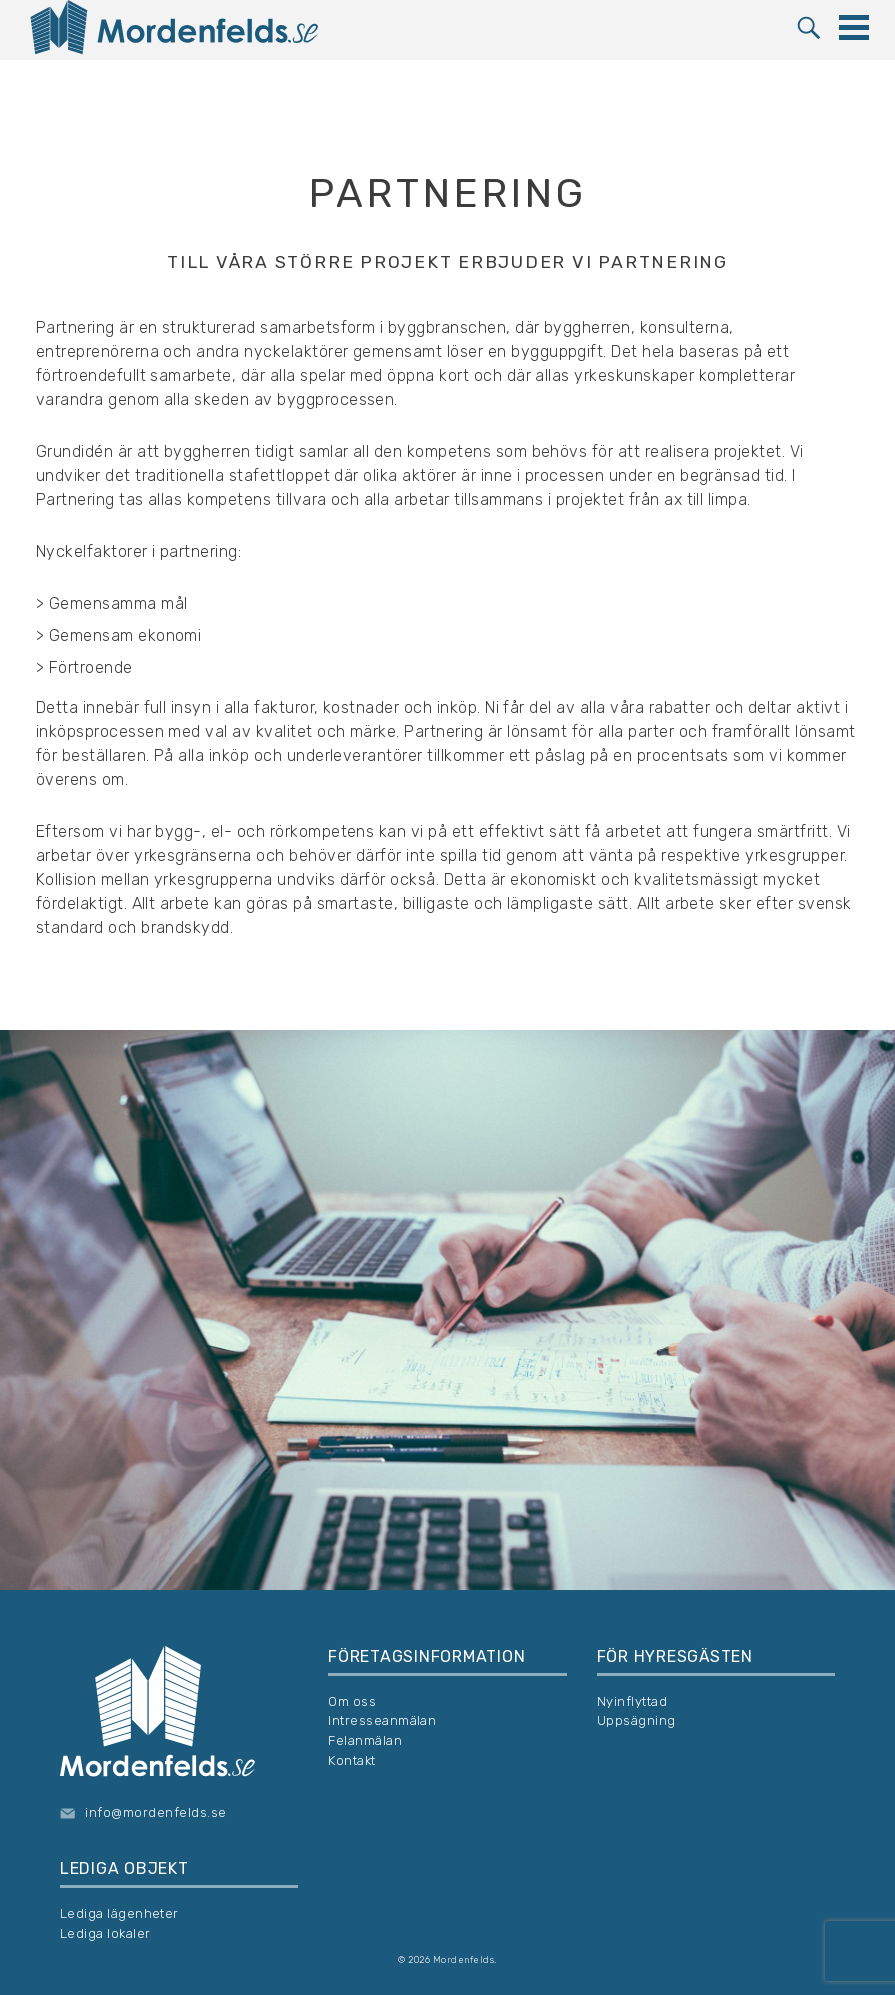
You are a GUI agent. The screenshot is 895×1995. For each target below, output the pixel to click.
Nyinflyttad (632, 1701)
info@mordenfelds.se (155, 1812)
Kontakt (351, 1760)
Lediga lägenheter (119, 1913)
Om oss (352, 1701)
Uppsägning (636, 1720)
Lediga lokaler (105, 1933)
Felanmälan (365, 1740)
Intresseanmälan (382, 1720)
